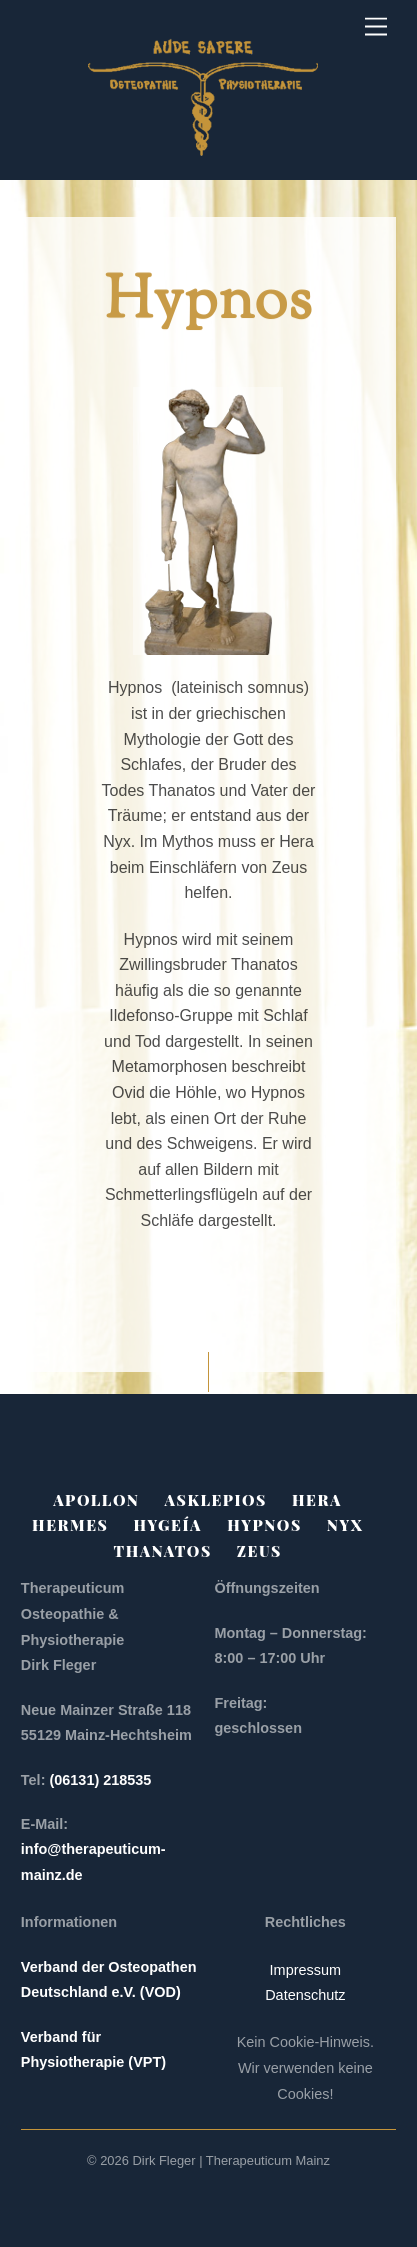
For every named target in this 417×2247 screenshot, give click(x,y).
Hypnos (264, 1525)
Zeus (259, 1551)
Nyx (345, 1525)
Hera (317, 1500)
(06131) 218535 (102, 1780)
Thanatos (163, 1551)
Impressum (305, 1970)
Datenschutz (305, 1995)
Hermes (70, 1525)
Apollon (96, 1500)
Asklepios (216, 1500)
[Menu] (376, 27)
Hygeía (167, 1525)
